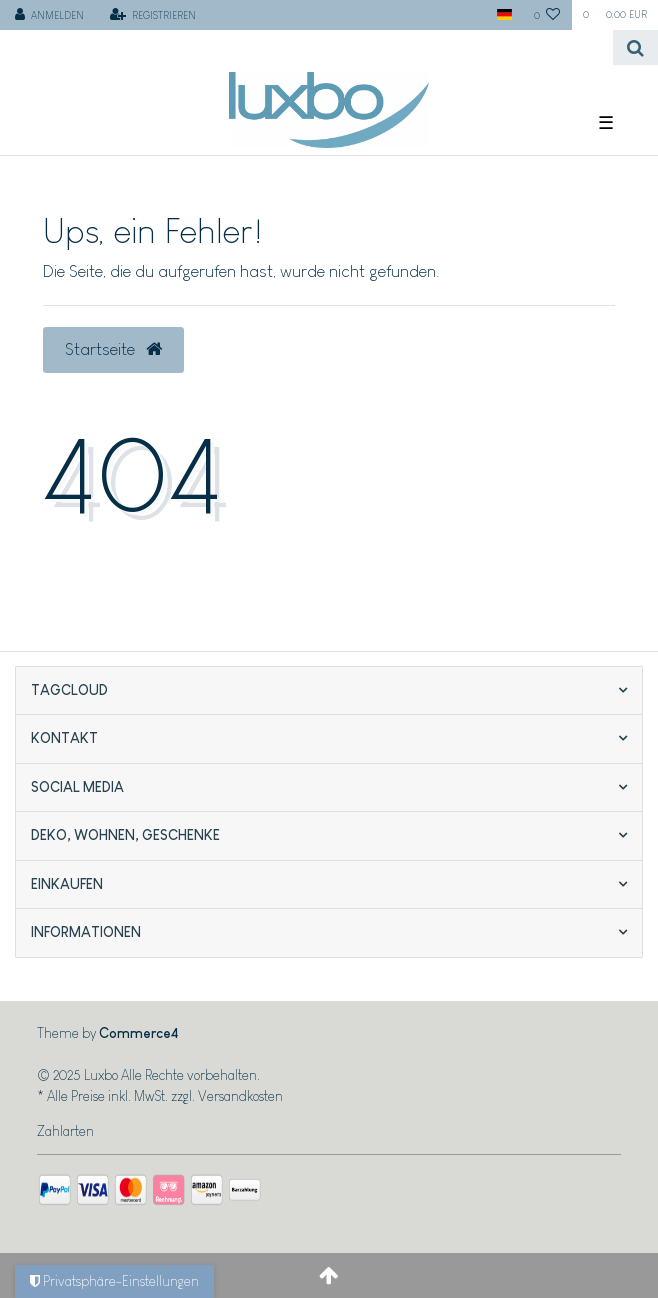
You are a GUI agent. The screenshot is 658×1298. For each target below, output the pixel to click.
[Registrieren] (152, 15)
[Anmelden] (50, 15)
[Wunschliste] (547, 15)
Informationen (86, 932)
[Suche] (635, 47)
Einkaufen (67, 884)
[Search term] (306, 47)
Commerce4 (138, 1033)
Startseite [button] (113, 349)
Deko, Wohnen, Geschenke (125, 835)
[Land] (503, 15)
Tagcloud (69, 690)
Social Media (77, 787)
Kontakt (64, 738)
